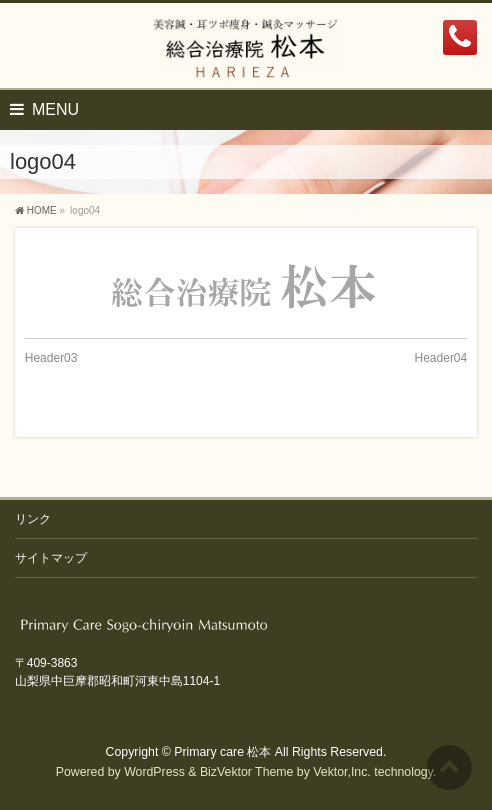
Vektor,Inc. (342, 772)
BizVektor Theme (247, 772)
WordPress (154, 772)
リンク (33, 519)
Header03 (51, 358)
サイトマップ (51, 558)
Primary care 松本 (222, 752)
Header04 (441, 358)
